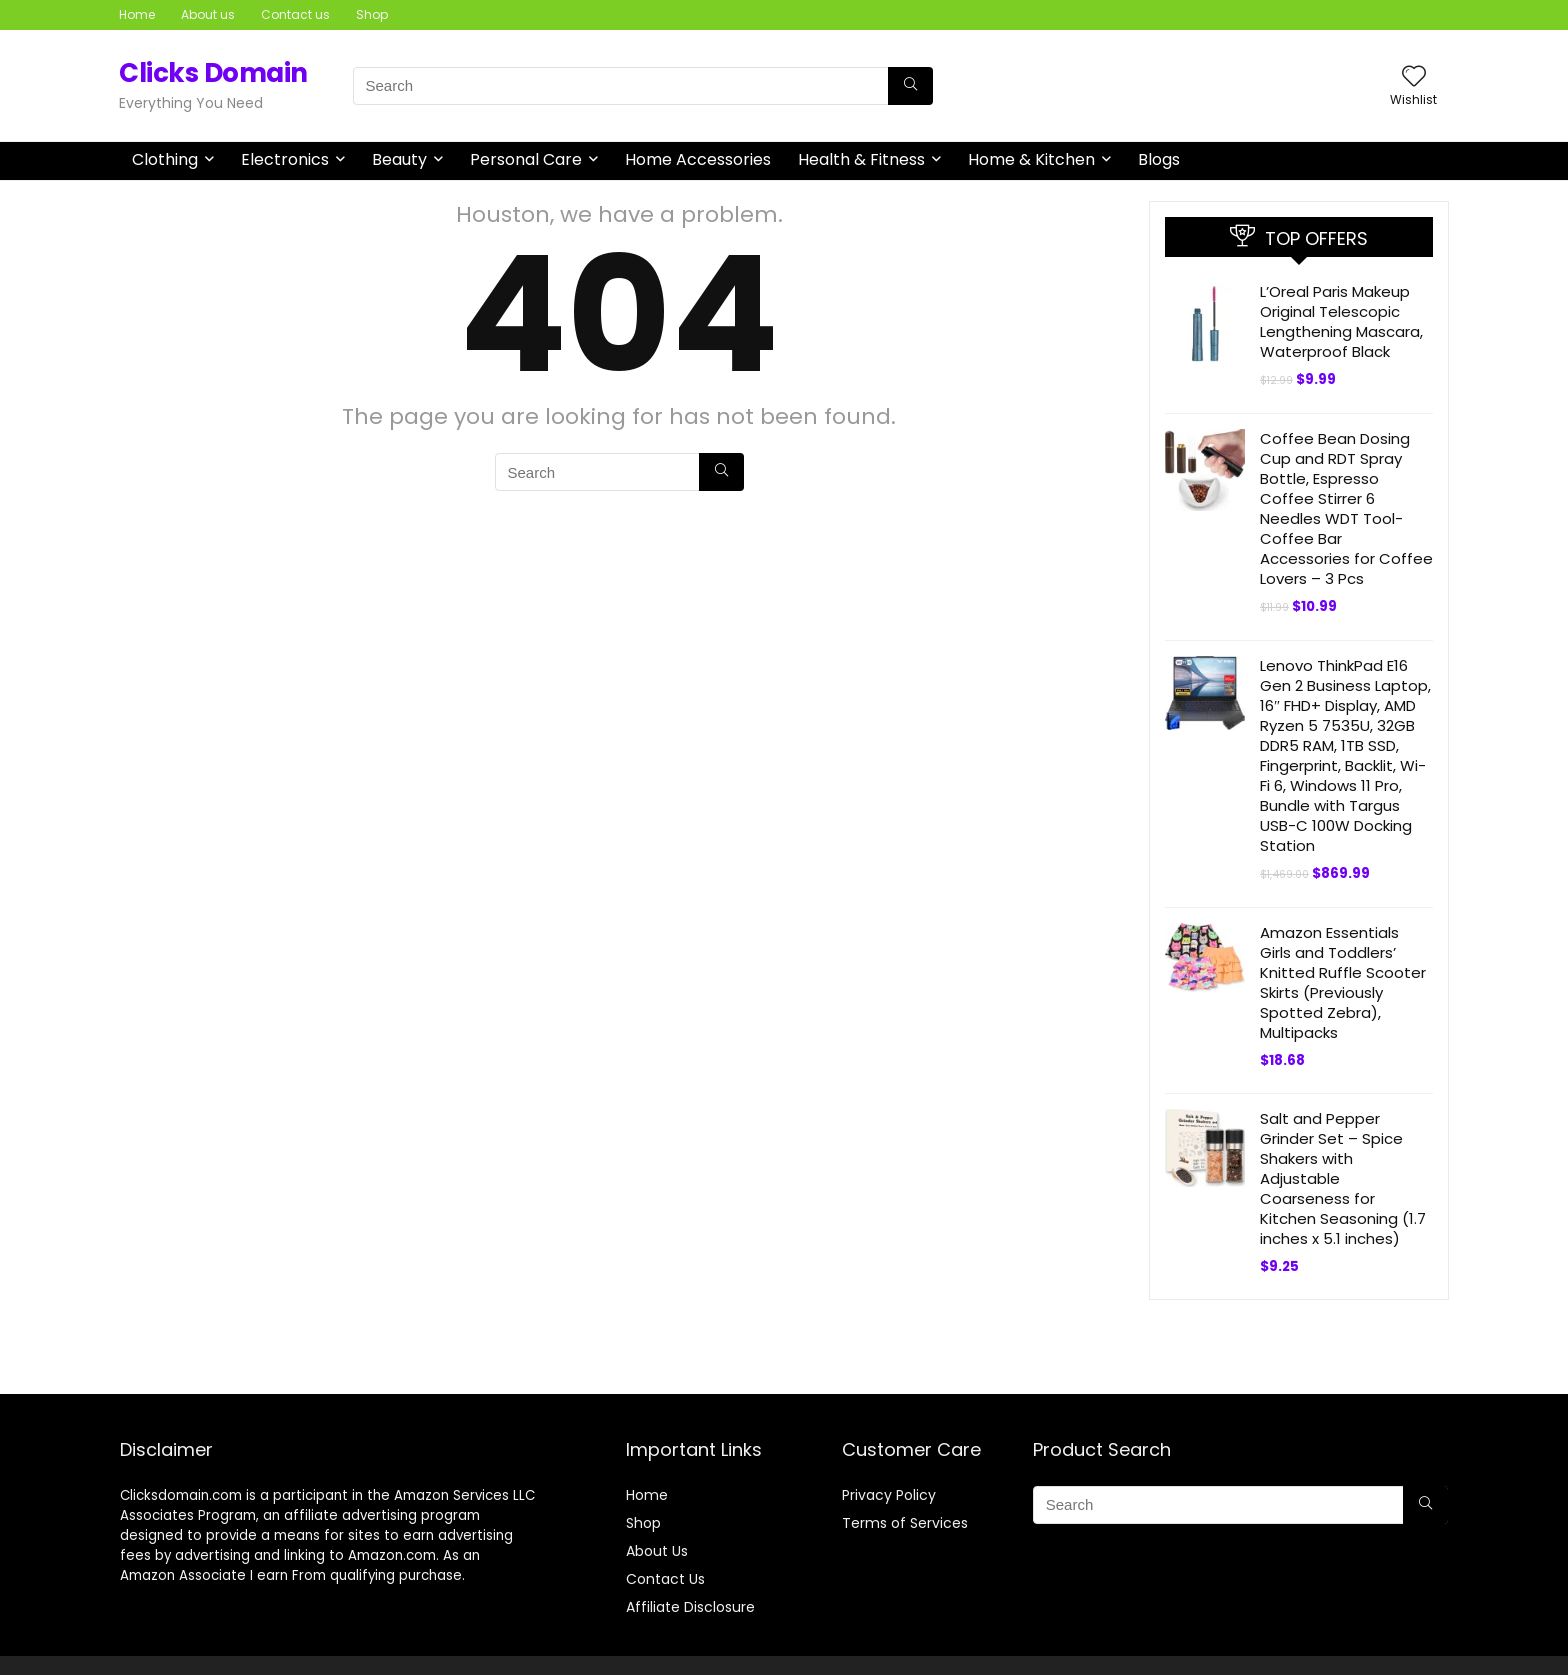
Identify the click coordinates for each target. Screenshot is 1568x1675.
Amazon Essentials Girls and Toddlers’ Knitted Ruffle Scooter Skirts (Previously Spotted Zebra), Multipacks (1343, 982)
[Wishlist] (1414, 77)
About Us (657, 1551)
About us (208, 14)
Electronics (285, 159)
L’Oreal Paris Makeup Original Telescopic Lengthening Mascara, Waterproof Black (1341, 321)
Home (137, 14)
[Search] (910, 86)
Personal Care (526, 159)
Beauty (399, 159)
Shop (372, 14)
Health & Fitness (861, 159)
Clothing (165, 159)
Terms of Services (905, 1523)
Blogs (1159, 159)
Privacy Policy (889, 1495)
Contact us (295, 14)
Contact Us (665, 1579)
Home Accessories (698, 159)
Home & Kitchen (1031, 159)
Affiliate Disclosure (690, 1607)
